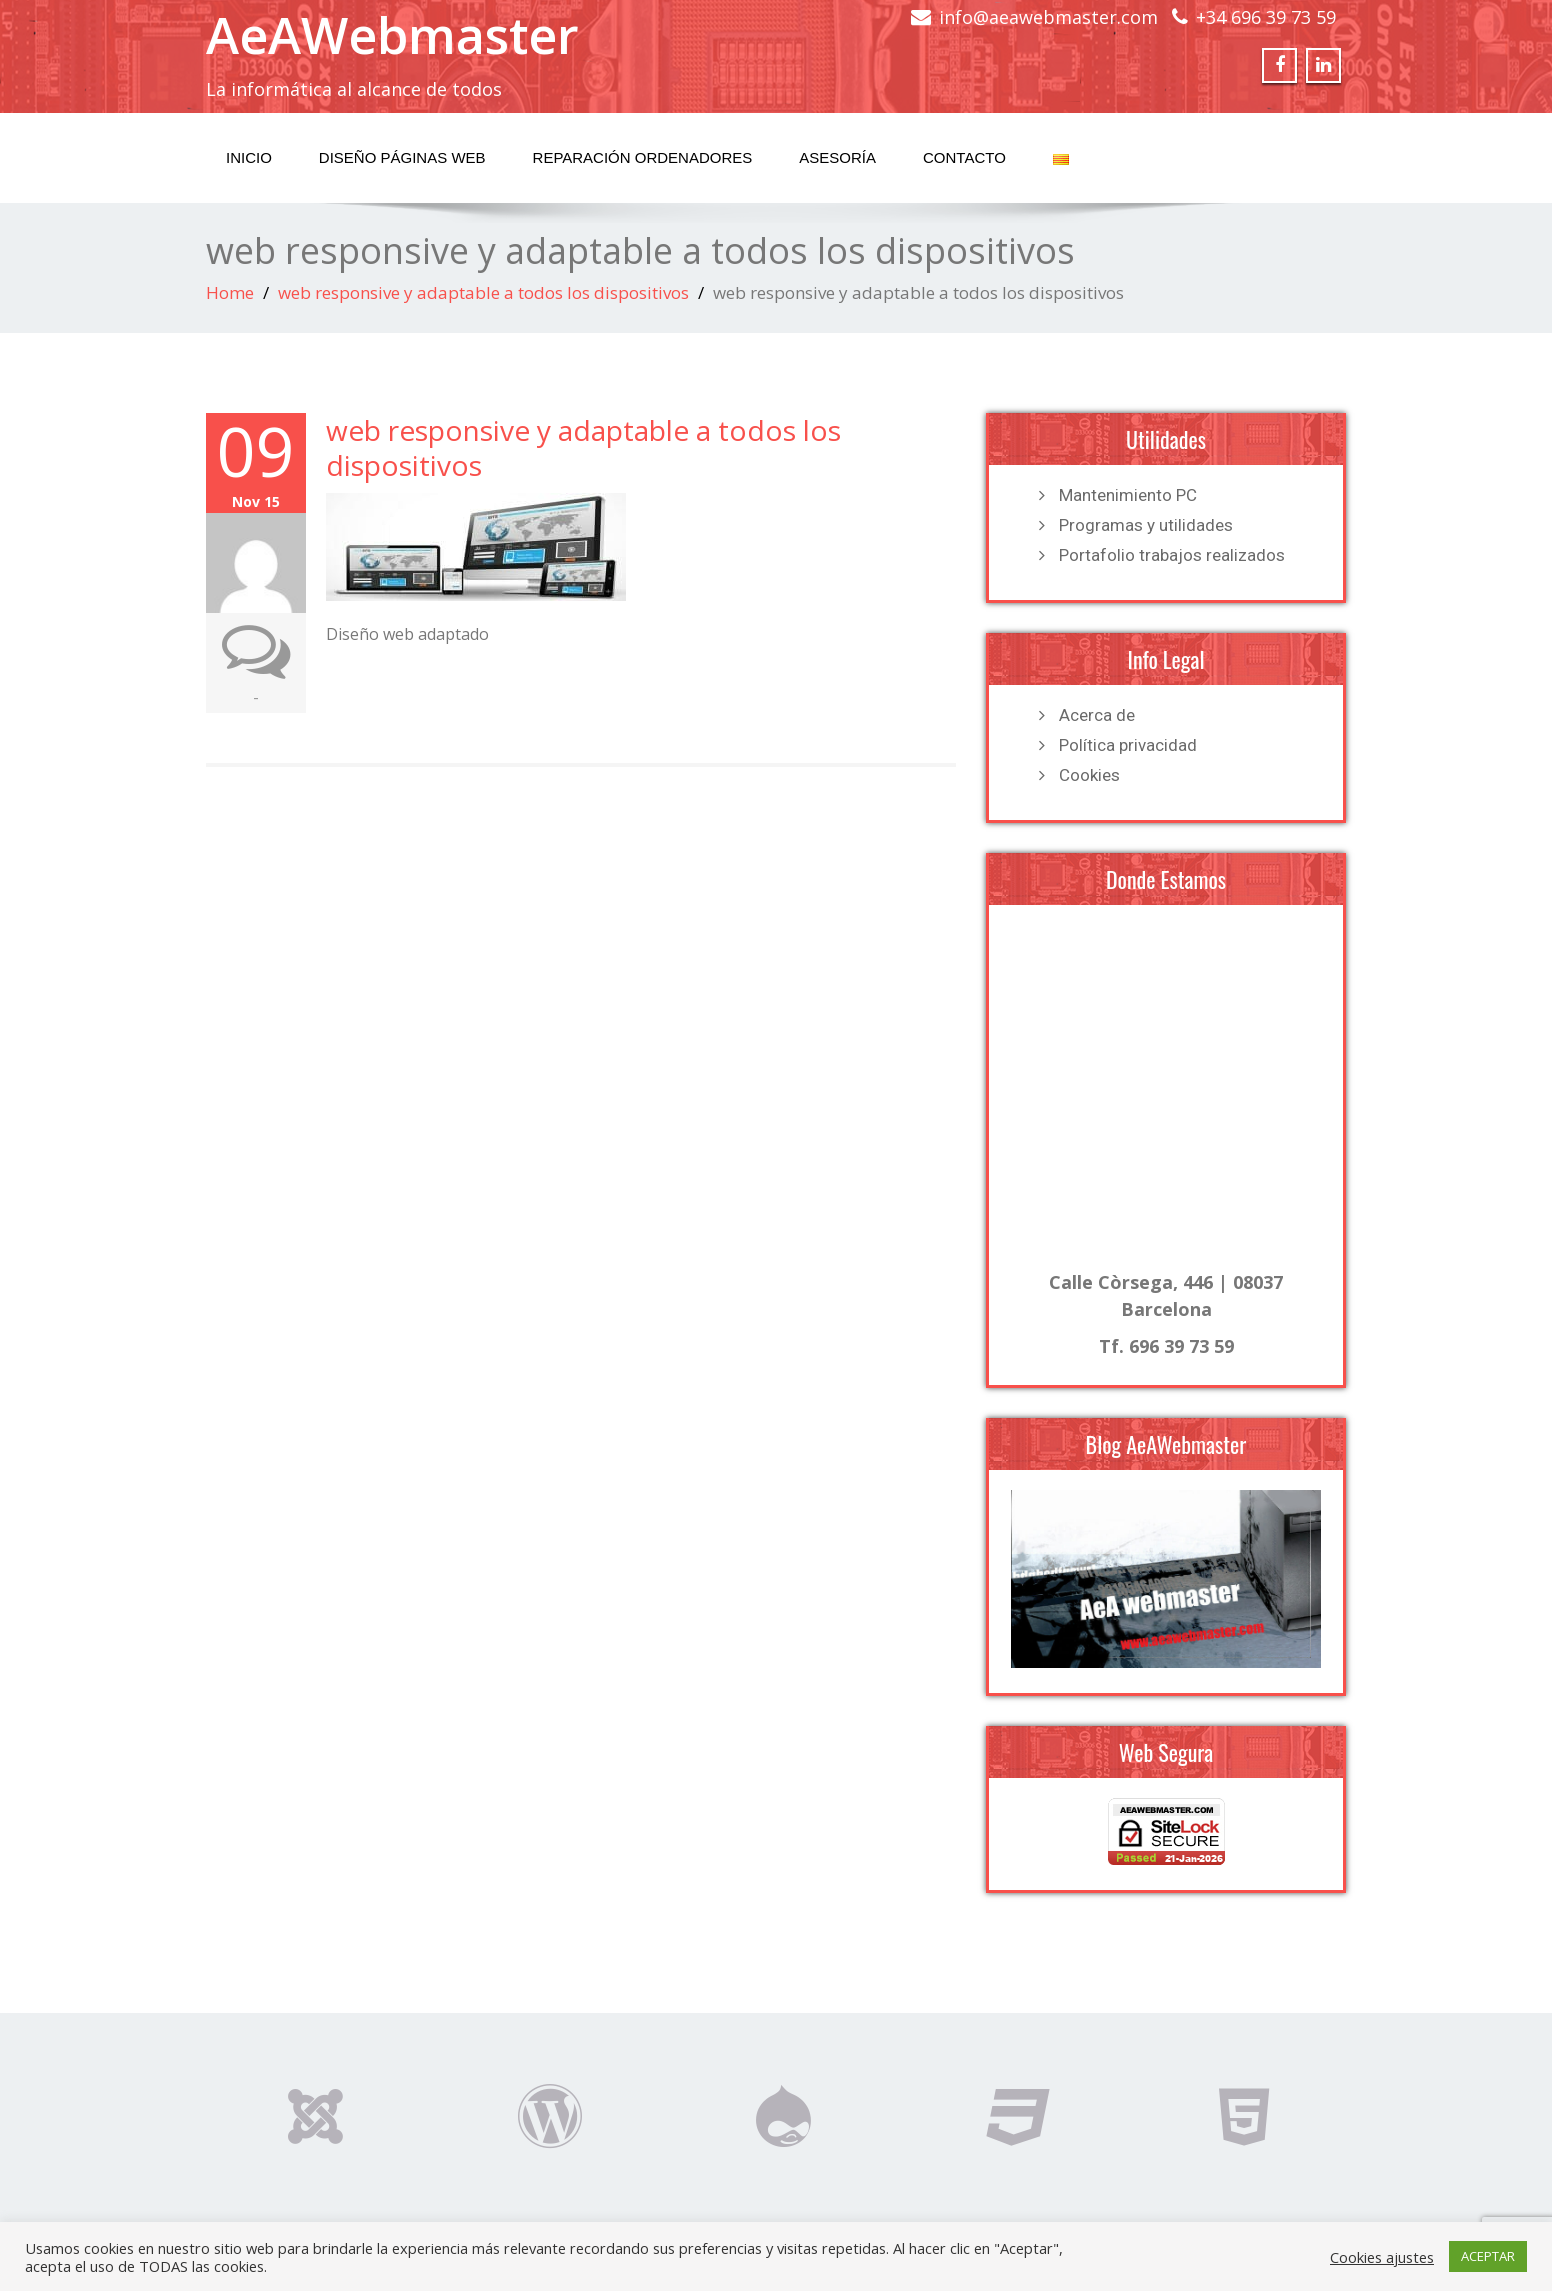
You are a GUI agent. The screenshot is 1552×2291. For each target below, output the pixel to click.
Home (230, 292)
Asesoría (837, 157)
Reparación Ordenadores (643, 157)
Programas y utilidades (1146, 525)
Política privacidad (1128, 745)
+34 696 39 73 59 (1266, 17)
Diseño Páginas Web (402, 157)
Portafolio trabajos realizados (1172, 555)
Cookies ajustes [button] (1382, 2257)
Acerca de (1097, 715)
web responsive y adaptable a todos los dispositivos (483, 292)
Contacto (964, 157)
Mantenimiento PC (1128, 495)
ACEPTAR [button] (1488, 2256)
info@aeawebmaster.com (1048, 17)
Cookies (1089, 775)
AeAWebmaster (392, 35)
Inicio (249, 157)
